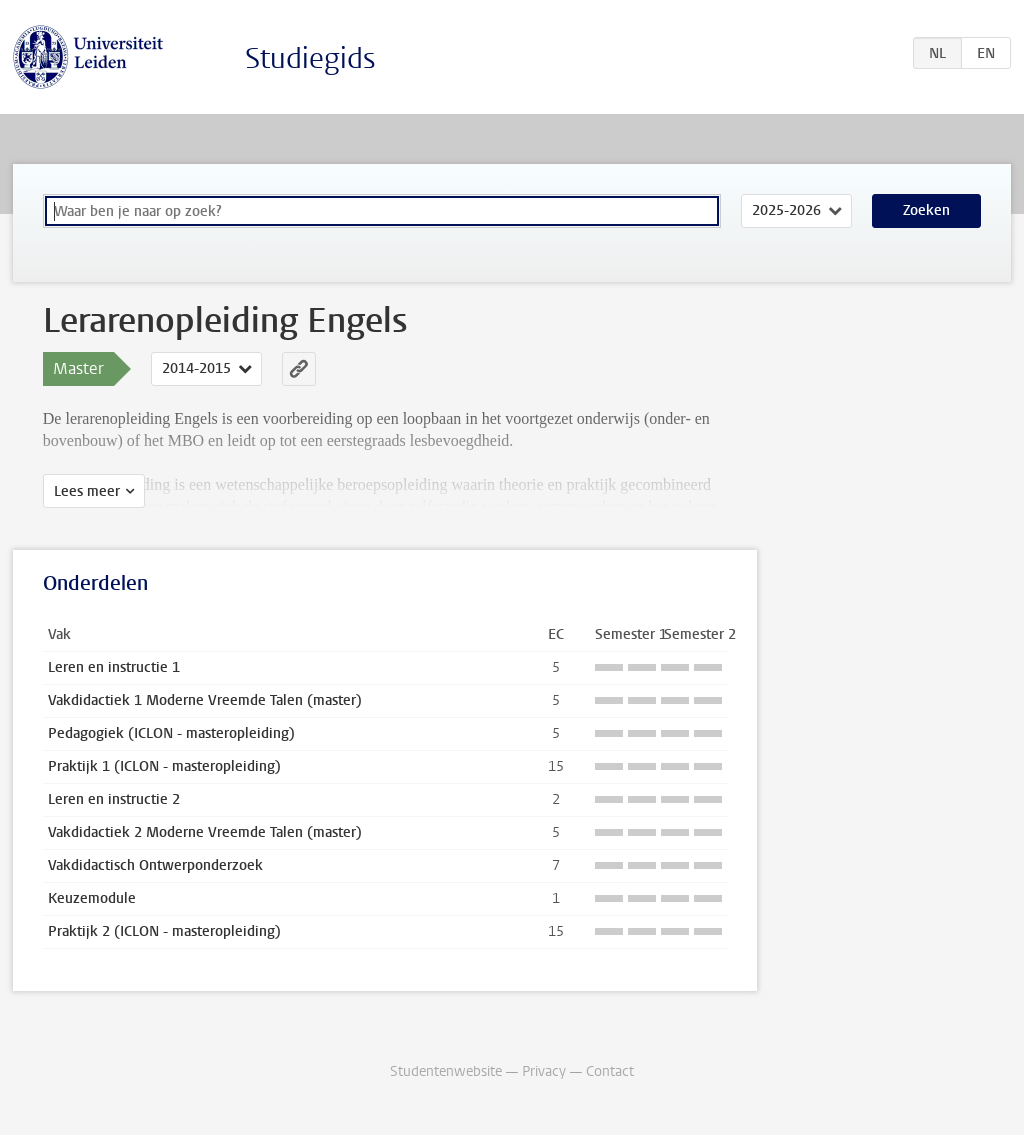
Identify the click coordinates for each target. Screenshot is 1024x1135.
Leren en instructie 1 (114, 667)
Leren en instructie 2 (114, 799)
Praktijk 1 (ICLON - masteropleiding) (164, 766)
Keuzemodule (92, 898)
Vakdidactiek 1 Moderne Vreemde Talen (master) (205, 700)
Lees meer (87, 491)
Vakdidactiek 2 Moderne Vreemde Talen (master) (205, 832)
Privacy (544, 1071)
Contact (610, 1071)
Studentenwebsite (446, 1071)
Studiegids (310, 58)
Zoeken (926, 210)
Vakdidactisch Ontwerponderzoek (155, 865)
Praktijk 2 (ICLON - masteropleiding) (164, 931)
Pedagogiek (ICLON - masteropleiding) (171, 733)
